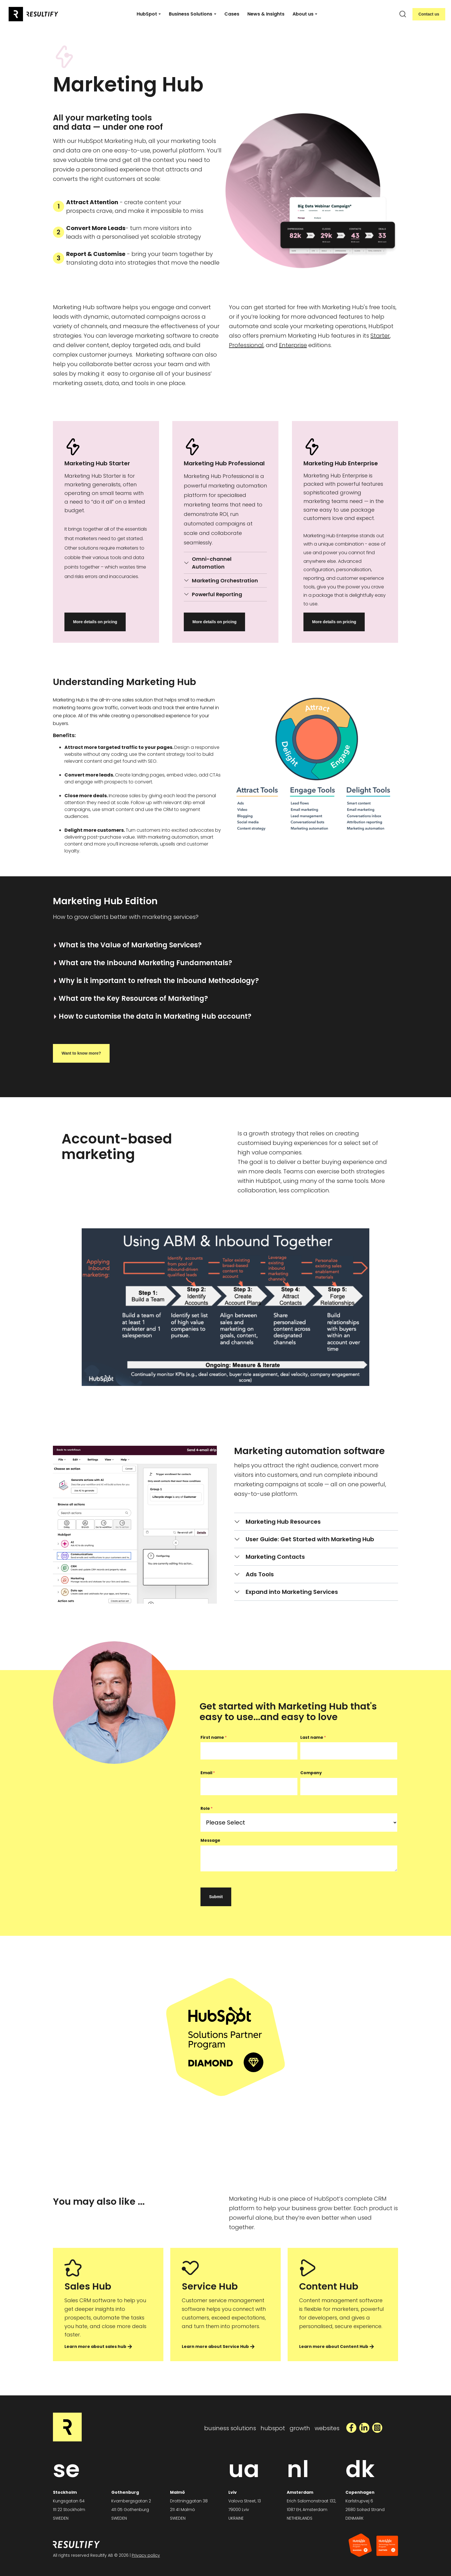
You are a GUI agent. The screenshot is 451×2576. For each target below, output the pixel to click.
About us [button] (303, 14)
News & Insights (265, 14)
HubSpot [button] (147, 14)
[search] (402, 14)
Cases (231, 14)
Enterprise (293, 345)
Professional (246, 345)
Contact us (428, 14)
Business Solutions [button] (190, 14)
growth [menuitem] (300, 2428)
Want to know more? (81, 1053)
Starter (380, 336)
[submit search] (402, 14)
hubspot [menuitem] (273, 2428)
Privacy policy (146, 2555)
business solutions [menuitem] (230, 2428)
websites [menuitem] (327, 2428)
